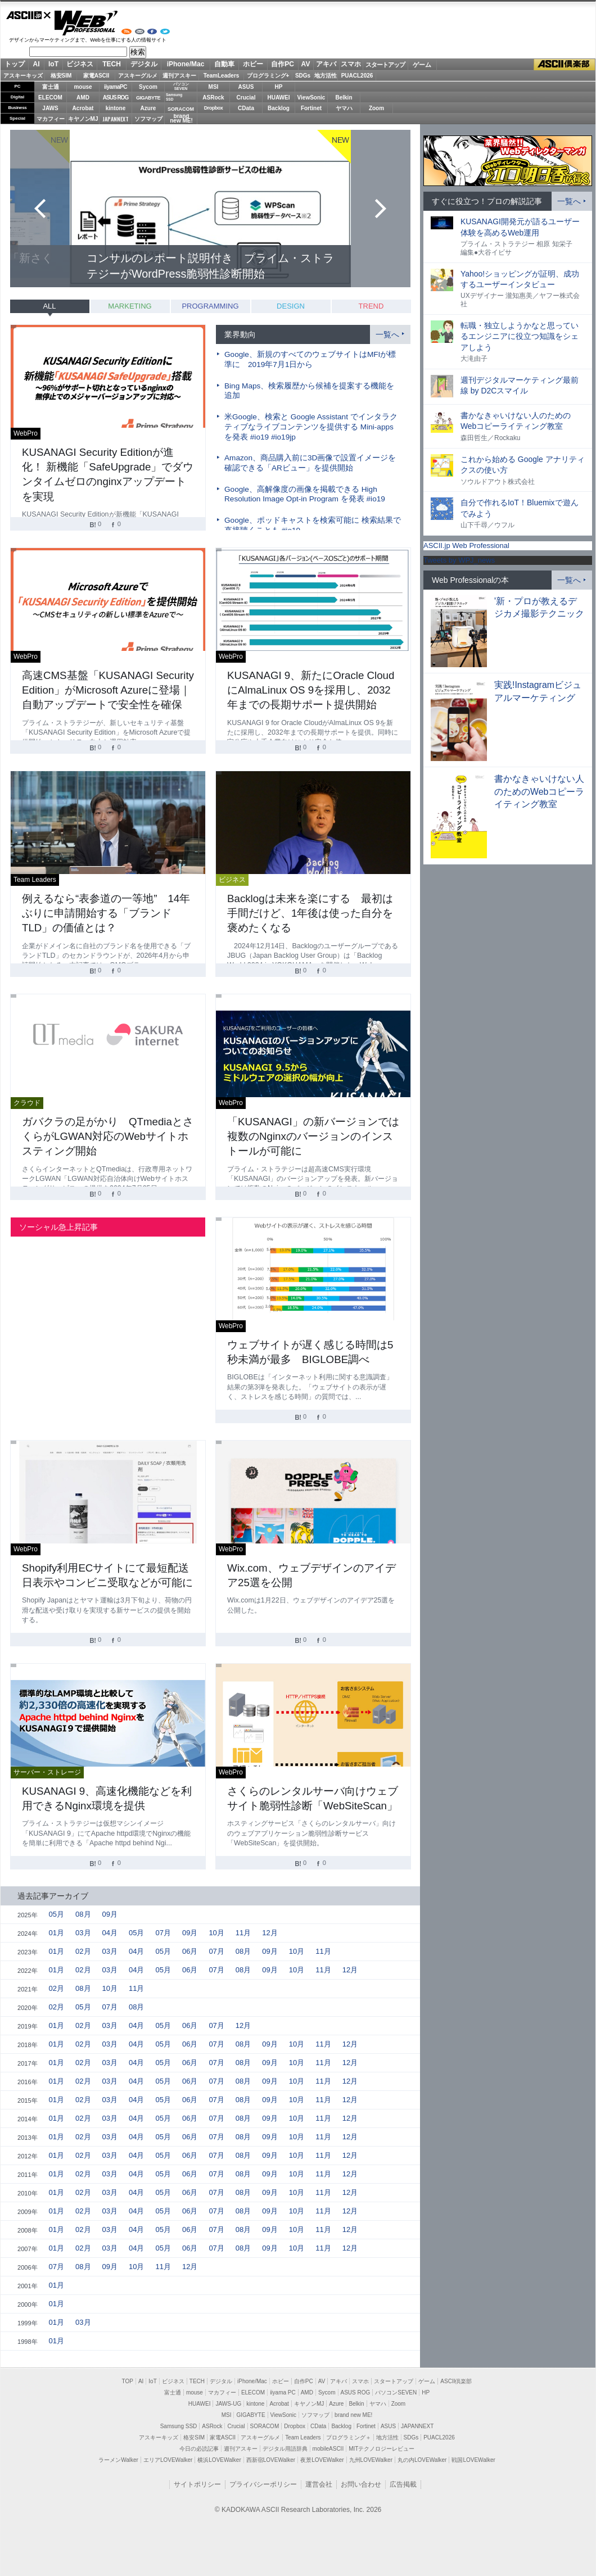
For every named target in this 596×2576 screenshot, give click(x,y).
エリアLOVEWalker (167, 2460)
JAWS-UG (228, 2404)
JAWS (50, 108)
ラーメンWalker (118, 2460)
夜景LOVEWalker (322, 2460)
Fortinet (311, 108)
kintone (116, 108)
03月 (83, 1932)
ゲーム (422, 64)
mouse (83, 87)
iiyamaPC (115, 87)
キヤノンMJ (83, 119)
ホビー (253, 64)
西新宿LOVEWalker (270, 2460)
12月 (269, 1932)
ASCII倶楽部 (564, 64)
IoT (53, 64)
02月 (83, 1951)
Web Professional (86, 23)
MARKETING (129, 306)
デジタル (143, 64)
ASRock (213, 97)
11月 (243, 1932)
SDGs (302, 76)
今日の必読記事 (199, 2449)
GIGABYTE (148, 98)
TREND (371, 306)
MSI (214, 87)
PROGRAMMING (210, 306)
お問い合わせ (361, 2484)
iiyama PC (283, 2392)
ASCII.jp (28, 15)
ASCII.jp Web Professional (466, 545)
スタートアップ (385, 64)
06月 (189, 1951)
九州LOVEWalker (370, 2460)
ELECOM (50, 97)
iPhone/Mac (186, 64)
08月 (83, 1914)
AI (36, 64)
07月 (162, 1932)
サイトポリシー (197, 2484)
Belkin (343, 97)
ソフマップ (148, 119)
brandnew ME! (181, 119)
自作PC (282, 64)
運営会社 (318, 2484)
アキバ (326, 64)
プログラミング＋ (348, 2437)
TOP (127, 2381)
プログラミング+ (268, 76)
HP (279, 87)
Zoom (376, 108)
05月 (56, 1914)
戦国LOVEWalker (473, 2460)
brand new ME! (353, 2415)
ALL (49, 306)
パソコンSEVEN (181, 86)
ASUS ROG (115, 97)
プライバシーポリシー (263, 2484)
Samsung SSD (178, 2426)
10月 (216, 1932)
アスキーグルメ (137, 76)
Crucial (246, 97)
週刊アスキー (179, 76)
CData (246, 108)
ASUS (246, 87)
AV (305, 64)
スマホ (351, 64)
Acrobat (83, 108)
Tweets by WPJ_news (459, 560)
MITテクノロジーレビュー (381, 2449)
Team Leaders (302, 2437)
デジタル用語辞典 (285, 2449)
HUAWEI (279, 97)
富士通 (50, 87)
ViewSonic (311, 97)
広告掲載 (403, 2484)
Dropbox (213, 108)
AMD (82, 97)
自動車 (224, 64)
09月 (110, 1914)
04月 (110, 1932)
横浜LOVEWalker (219, 2460)
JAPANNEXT (115, 119)
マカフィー (51, 119)
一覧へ (387, 334)
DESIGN (291, 306)
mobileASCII (328, 2449)
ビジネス (79, 64)
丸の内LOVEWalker (422, 2460)
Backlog (279, 108)
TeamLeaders (222, 76)
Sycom (148, 87)
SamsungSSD (174, 97)
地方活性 (325, 76)
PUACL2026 (357, 76)
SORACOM (264, 2426)
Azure (148, 108)
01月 (56, 1932)
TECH (111, 64)
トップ (14, 64)
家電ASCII (96, 76)
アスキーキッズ (23, 76)
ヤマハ (344, 108)
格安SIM (61, 76)
